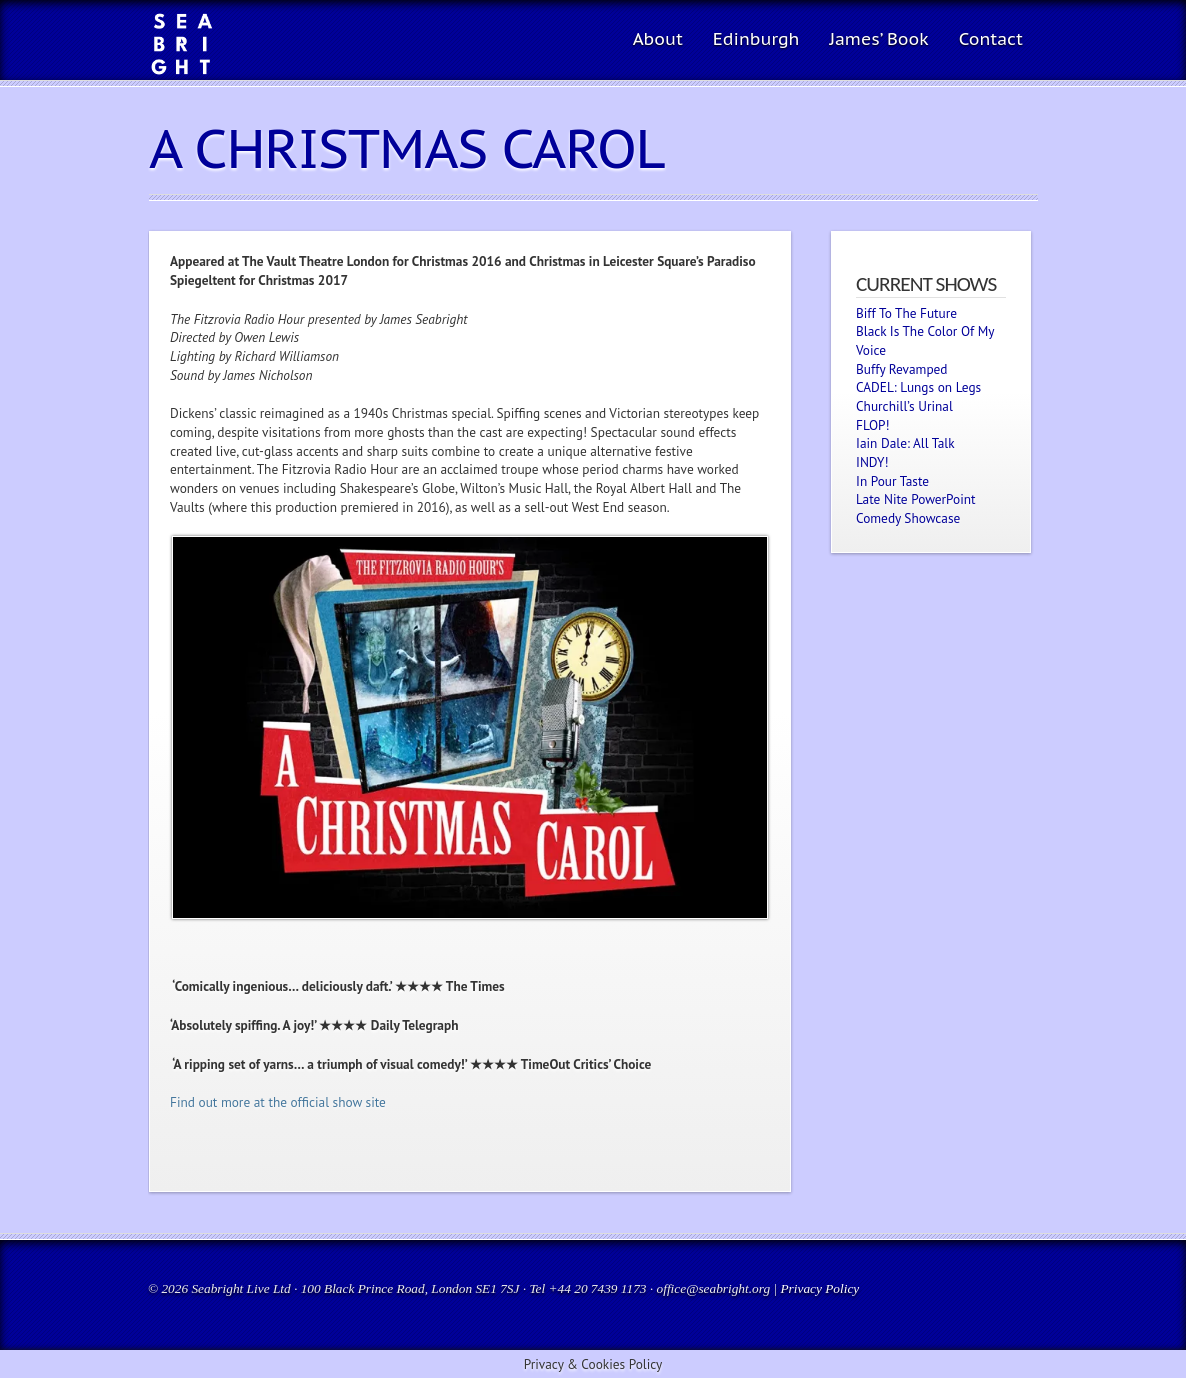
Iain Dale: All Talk (905, 443)
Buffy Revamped (902, 369)
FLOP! (873, 425)
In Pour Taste (892, 481)
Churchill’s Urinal (904, 406)
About (658, 39)
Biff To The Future (906, 313)
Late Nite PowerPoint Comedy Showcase (916, 508)
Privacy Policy (819, 1288)
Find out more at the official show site (278, 1102)
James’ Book (878, 39)
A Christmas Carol (407, 148)
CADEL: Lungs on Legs (918, 387)
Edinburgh (756, 39)
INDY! (872, 462)
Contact (991, 39)
